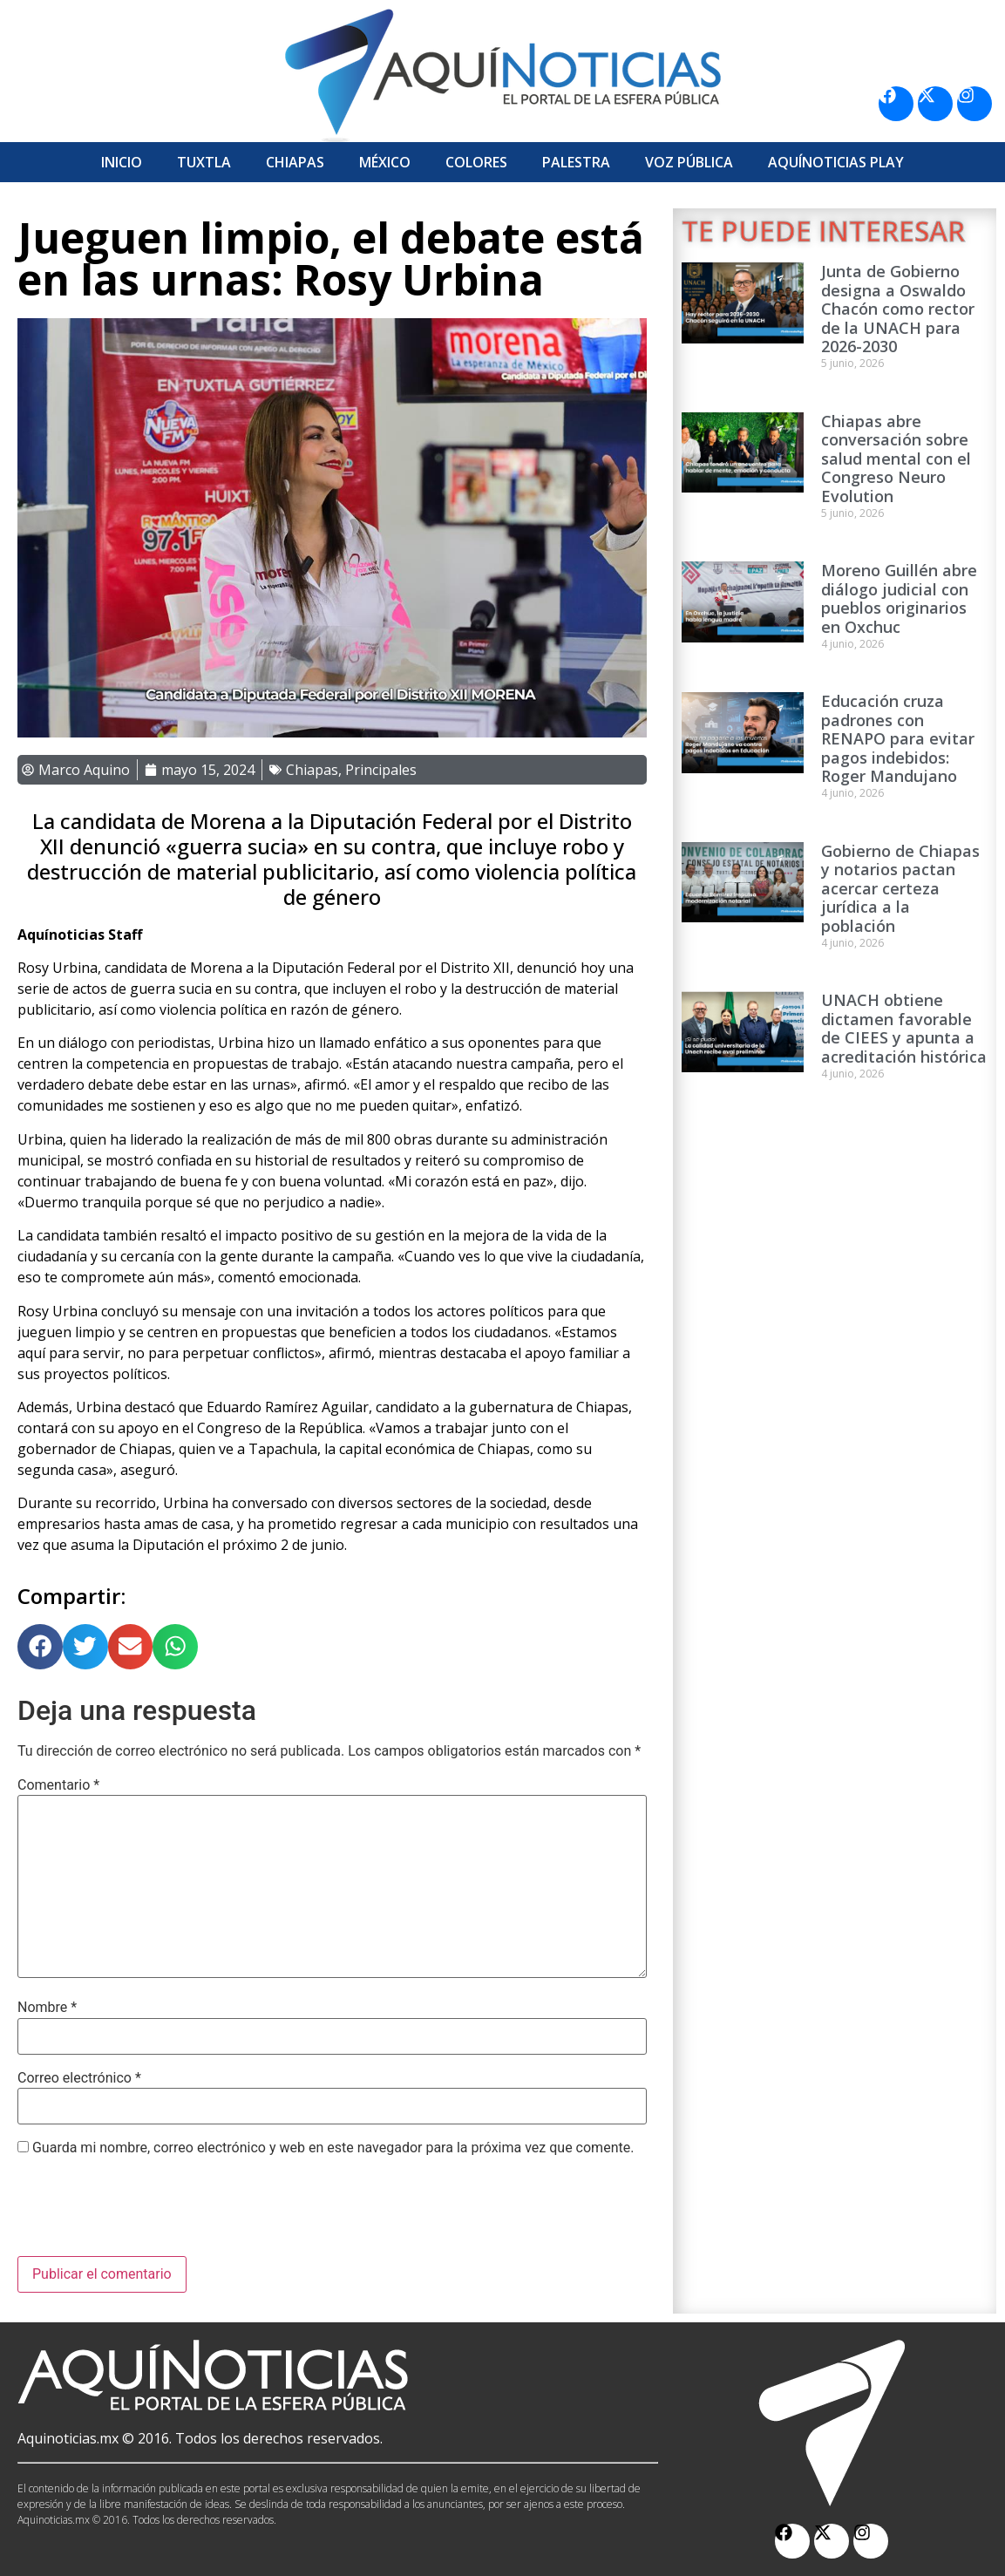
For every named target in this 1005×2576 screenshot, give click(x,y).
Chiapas (295, 162)
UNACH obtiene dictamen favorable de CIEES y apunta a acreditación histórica (904, 1028)
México (385, 162)
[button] (40, 1646)
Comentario (58, 1785)
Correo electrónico (79, 2078)
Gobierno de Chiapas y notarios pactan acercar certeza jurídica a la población (900, 888)
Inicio (121, 162)
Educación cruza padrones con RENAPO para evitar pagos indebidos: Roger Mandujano (897, 738)
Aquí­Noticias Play (836, 162)
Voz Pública (689, 162)
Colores (476, 162)
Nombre (47, 2008)
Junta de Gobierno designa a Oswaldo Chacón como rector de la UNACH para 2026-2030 (897, 309)
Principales (381, 769)
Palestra (576, 162)
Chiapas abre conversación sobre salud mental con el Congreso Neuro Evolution (896, 458)
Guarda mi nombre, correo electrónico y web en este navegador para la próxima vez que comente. (333, 2148)
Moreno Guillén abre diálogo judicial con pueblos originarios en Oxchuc (899, 598)
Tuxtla (204, 162)
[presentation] (149, 2213)
